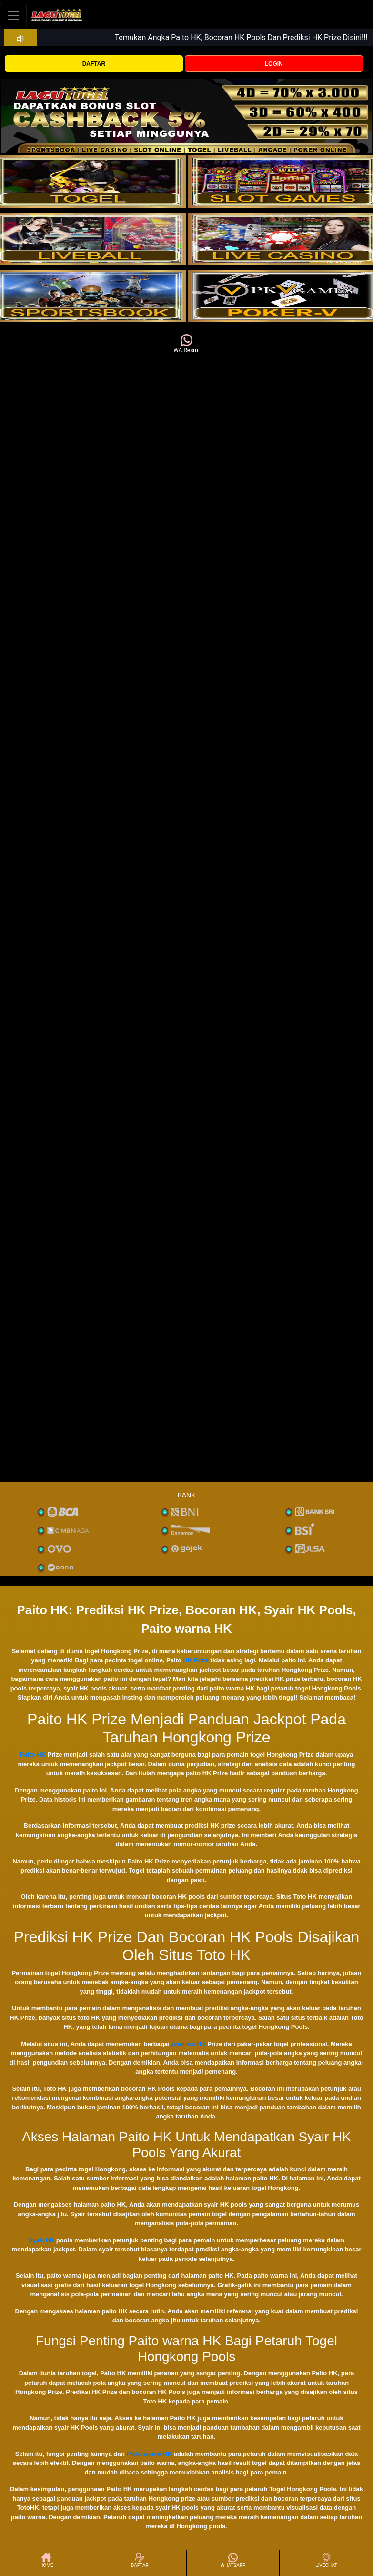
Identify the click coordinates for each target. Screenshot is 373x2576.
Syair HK (41, 2240)
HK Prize (196, 1660)
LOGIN (274, 64)
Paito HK (33, 1754)
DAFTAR (93, 64)
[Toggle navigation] (13, 15)
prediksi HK (188, 2043)
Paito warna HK (149, 2453)
